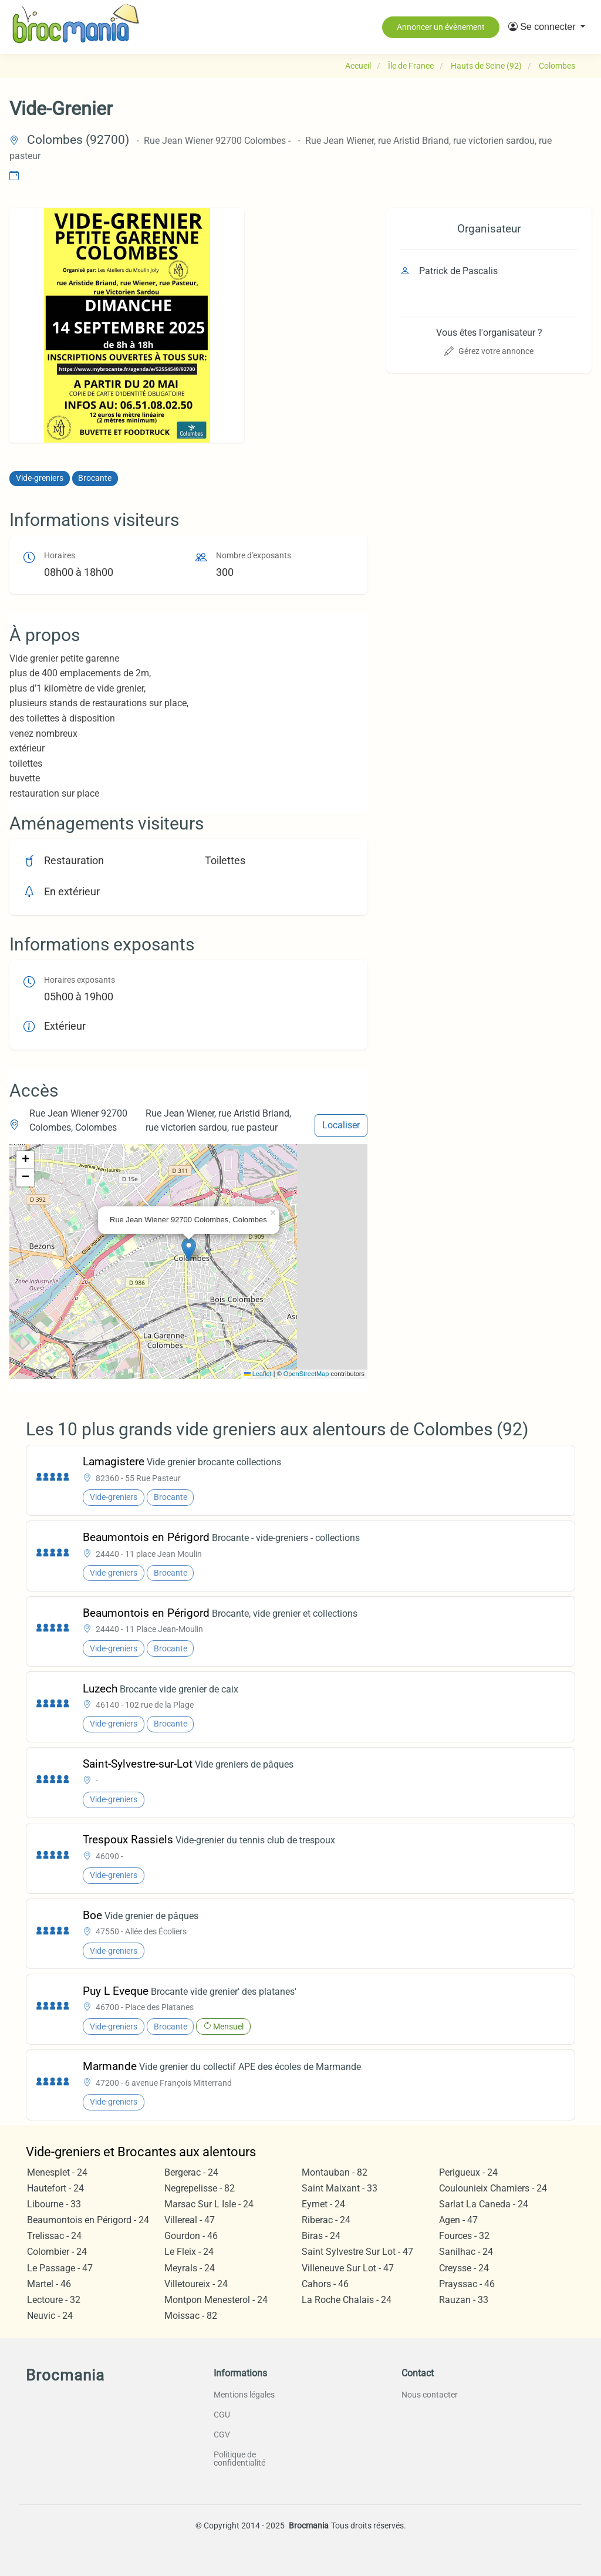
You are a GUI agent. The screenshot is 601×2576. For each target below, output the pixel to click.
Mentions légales (244, 2394)
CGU (222, 2414)
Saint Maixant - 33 (339, 2188)
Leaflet (258, 1373)
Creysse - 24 (464, 2268)
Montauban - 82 (334, 2172)
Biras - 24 (321, 2235)
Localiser (341, 1125)
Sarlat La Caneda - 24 (483, 2204)
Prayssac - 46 (467, 2284)
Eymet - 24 (323, 2204)
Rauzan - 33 (463, 2299)
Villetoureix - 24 (196, 2284)
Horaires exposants (79, 980)
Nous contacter (429, 2394)
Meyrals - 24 (189, 2268)
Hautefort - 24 (55, 2188)
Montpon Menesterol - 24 (216, 2299)
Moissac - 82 (190, 2315)
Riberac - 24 (326, 2220)
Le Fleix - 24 (189, 2251)
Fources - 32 (464, 2235)
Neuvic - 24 (50, 2315)
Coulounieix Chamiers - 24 (493, 2188)
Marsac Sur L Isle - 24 (209, 2204)
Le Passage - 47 (60, 2268)
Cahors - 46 (325, 2284)
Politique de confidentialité (239, 2458)
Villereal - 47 (189, 2220)
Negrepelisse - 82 (199, 2188)
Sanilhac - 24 (466, 2251)
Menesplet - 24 (57, 2172)
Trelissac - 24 (54, 2235)
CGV (222, 2434)
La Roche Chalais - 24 (346, 2299)
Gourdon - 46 (191, 2235)
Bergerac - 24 (191, 2172)
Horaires (59, 556)
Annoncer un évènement (441, 27)
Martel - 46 (49, 2284)
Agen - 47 (458, 2220)
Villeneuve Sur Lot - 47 (348, 2268)
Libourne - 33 (54, 2204)
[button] (546, 27)
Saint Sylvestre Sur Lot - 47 (357, 2251)
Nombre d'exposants (253, 556)
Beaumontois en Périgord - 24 (88, 2220)
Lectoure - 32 (53, 2299)
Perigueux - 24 (468, 2172)
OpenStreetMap (306, 1373)
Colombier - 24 (57, 2251)
